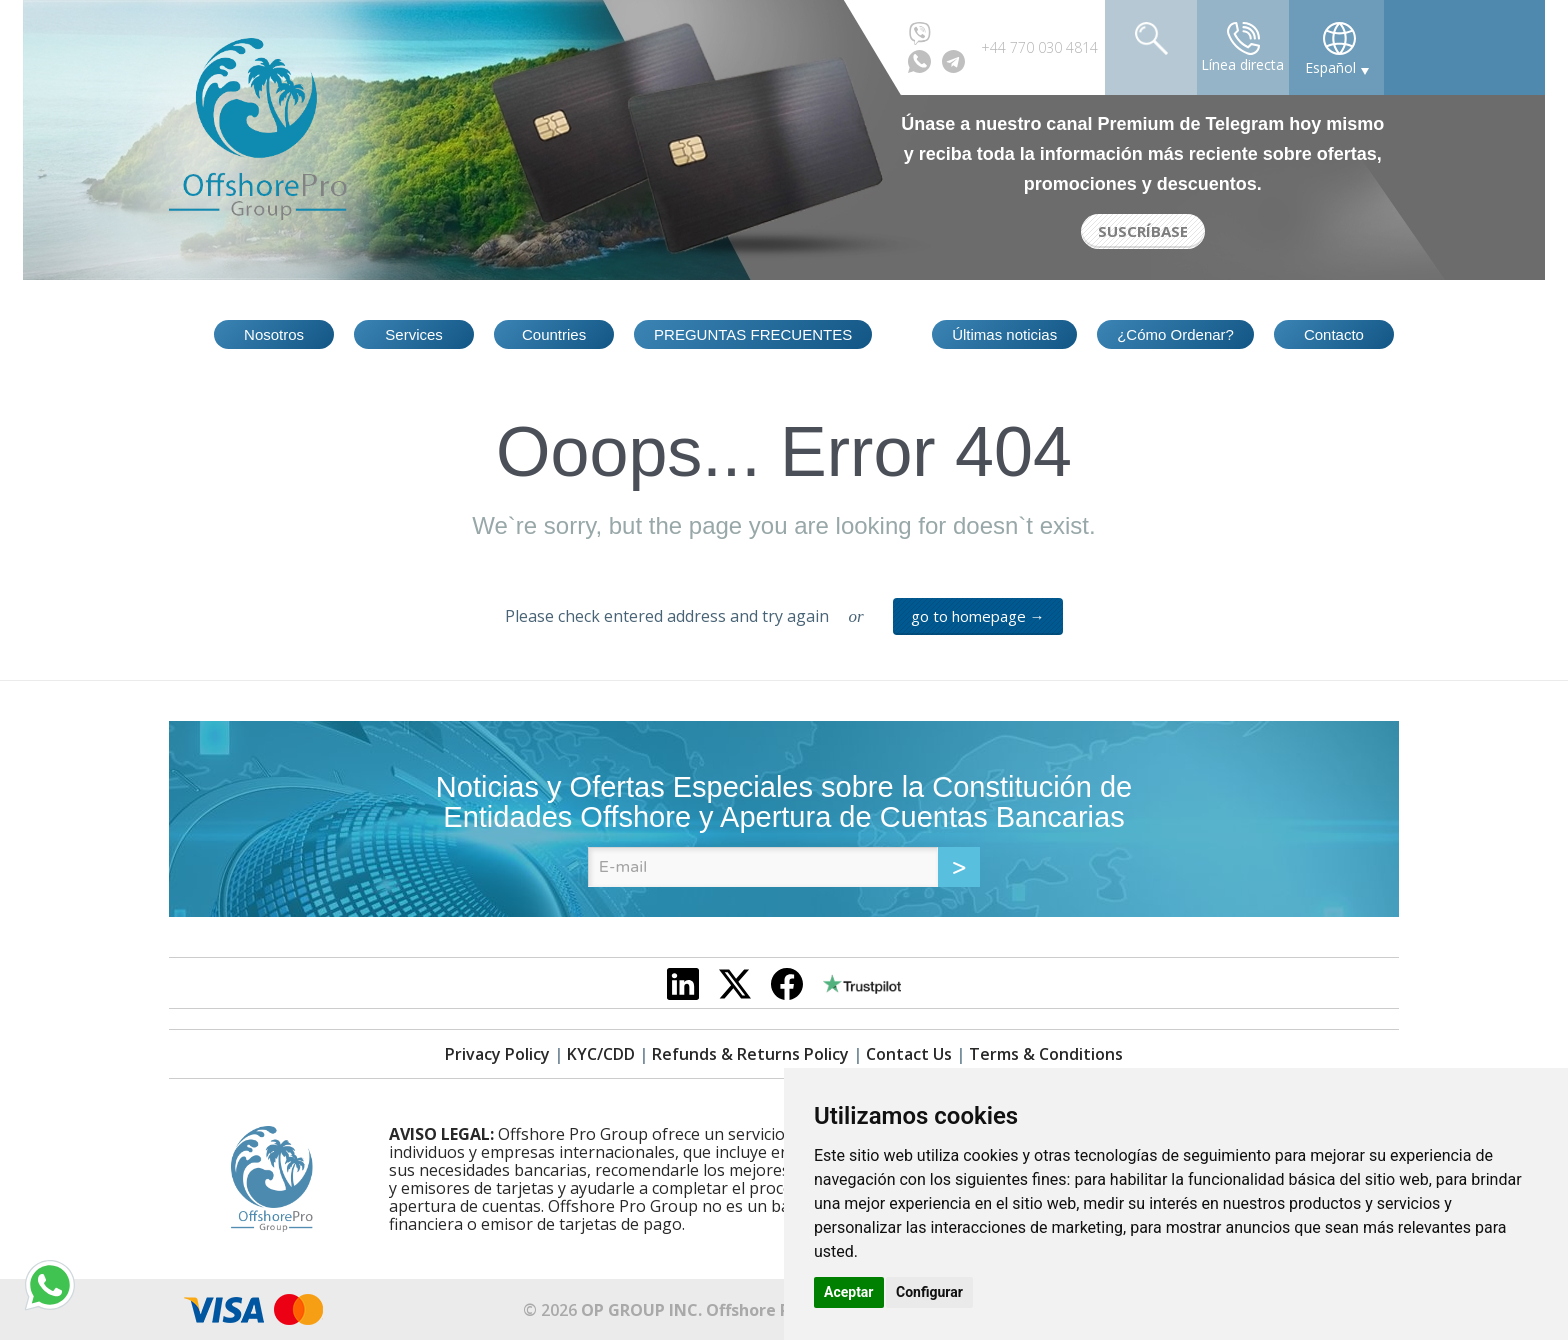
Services (414, 334)
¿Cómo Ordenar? (1175, 334)
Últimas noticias (1004, 334)
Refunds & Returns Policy (750, 1054)
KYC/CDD (601, 1054)
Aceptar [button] (849, 1292)
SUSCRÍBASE (1143, 231)
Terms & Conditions (1046, 1054)
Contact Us (909, 1054)
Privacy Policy (497, 1054)
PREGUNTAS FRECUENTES (753, 334)
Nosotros (274, 334)
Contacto (1334, 334)
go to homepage (978, 616)
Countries (554, 334)
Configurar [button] (929, 1292)
